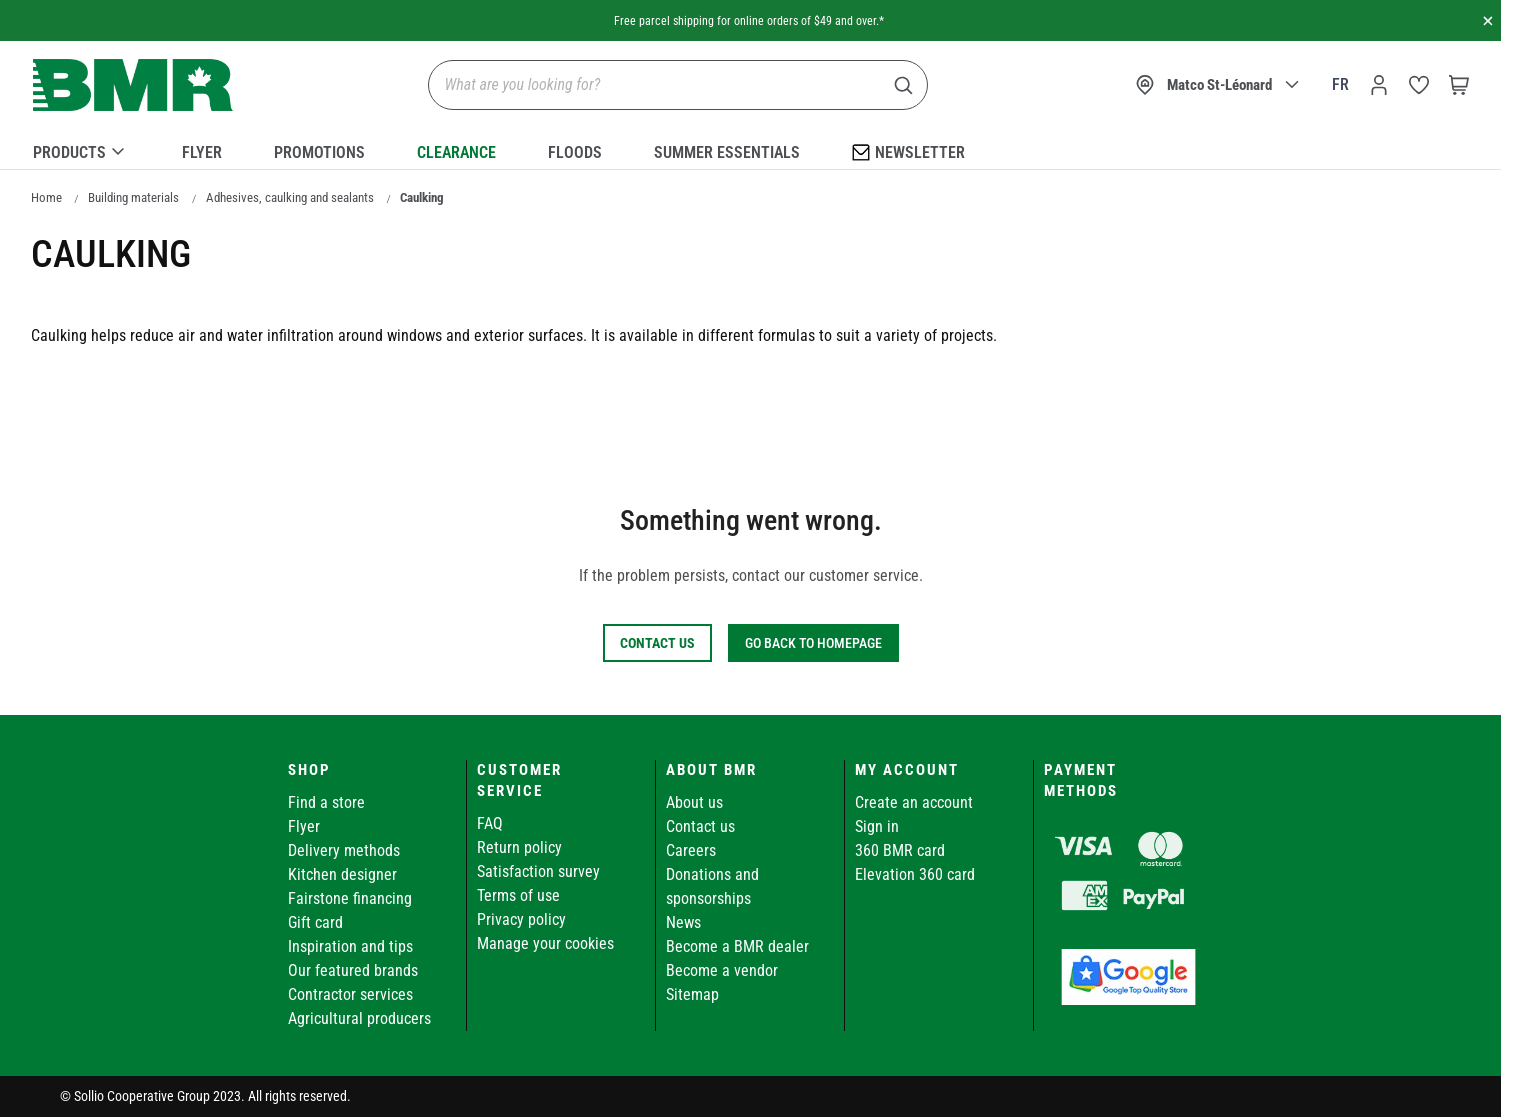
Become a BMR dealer (737, 946)
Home (46, 197)
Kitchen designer (342, 874)
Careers (691, 850)
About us (694, 802)
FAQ (490, 823)
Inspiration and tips (350, 946)
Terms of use (518, 895)
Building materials (133, 197)
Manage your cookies (545, 943)
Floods (575, 152)
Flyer (202, 152)
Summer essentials (727, 152)
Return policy (519, 847)
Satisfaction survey (538, 871)
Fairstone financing (350, 898)
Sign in (877, 826)
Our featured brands (353, 970)
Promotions (319, 152)
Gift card (315, 922)
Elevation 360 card (915, 874)
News (683, 922)
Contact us (700, 826)
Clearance (456, 152)
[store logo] (133, 85)
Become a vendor (722, 970)
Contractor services (350, 994)
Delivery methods (344, 850)
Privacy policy (521, 919)
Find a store (326, 802)
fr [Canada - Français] (1340, 84)
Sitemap (692, 994)
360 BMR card (900, 850)
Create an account (914, 802)
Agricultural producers (359, 1018)
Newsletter (909, 151)
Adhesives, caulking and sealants (290, 197)
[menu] (751, 149)
